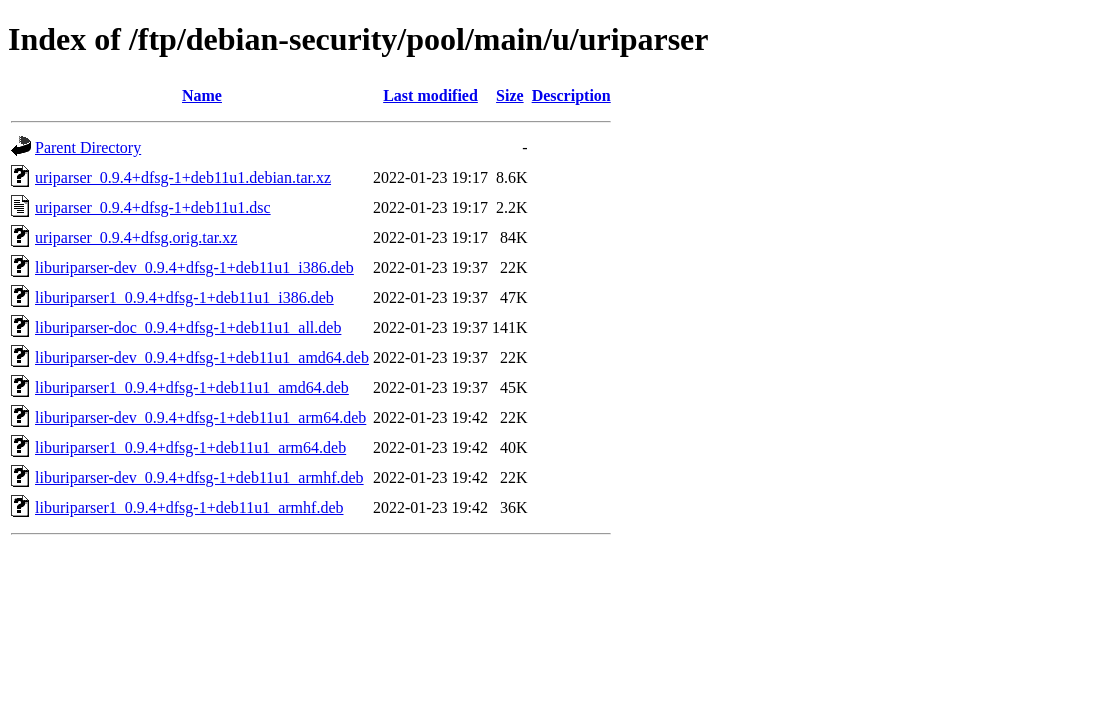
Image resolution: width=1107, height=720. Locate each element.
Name (202, 95)
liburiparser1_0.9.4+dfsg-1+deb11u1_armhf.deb (189, 507)
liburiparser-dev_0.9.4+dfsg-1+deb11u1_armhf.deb (199, 477)
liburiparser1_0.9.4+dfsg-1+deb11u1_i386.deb (184, 297)
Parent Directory (88, 147)
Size (510, 95)
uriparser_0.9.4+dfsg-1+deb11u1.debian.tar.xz (183, 177)
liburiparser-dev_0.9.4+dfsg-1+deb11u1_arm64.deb (200, 417)
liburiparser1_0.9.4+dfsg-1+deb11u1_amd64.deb (192, 387)
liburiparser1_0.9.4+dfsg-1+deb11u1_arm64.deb (190, 447)
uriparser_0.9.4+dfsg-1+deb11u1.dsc (153, 207)
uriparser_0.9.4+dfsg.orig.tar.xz (136, 237)
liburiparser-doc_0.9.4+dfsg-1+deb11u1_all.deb (188, 327)
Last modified (430, 95)
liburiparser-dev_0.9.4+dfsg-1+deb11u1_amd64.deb (202, 357)
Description (571, 95)
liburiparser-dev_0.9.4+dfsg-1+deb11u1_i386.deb (194, 267)
